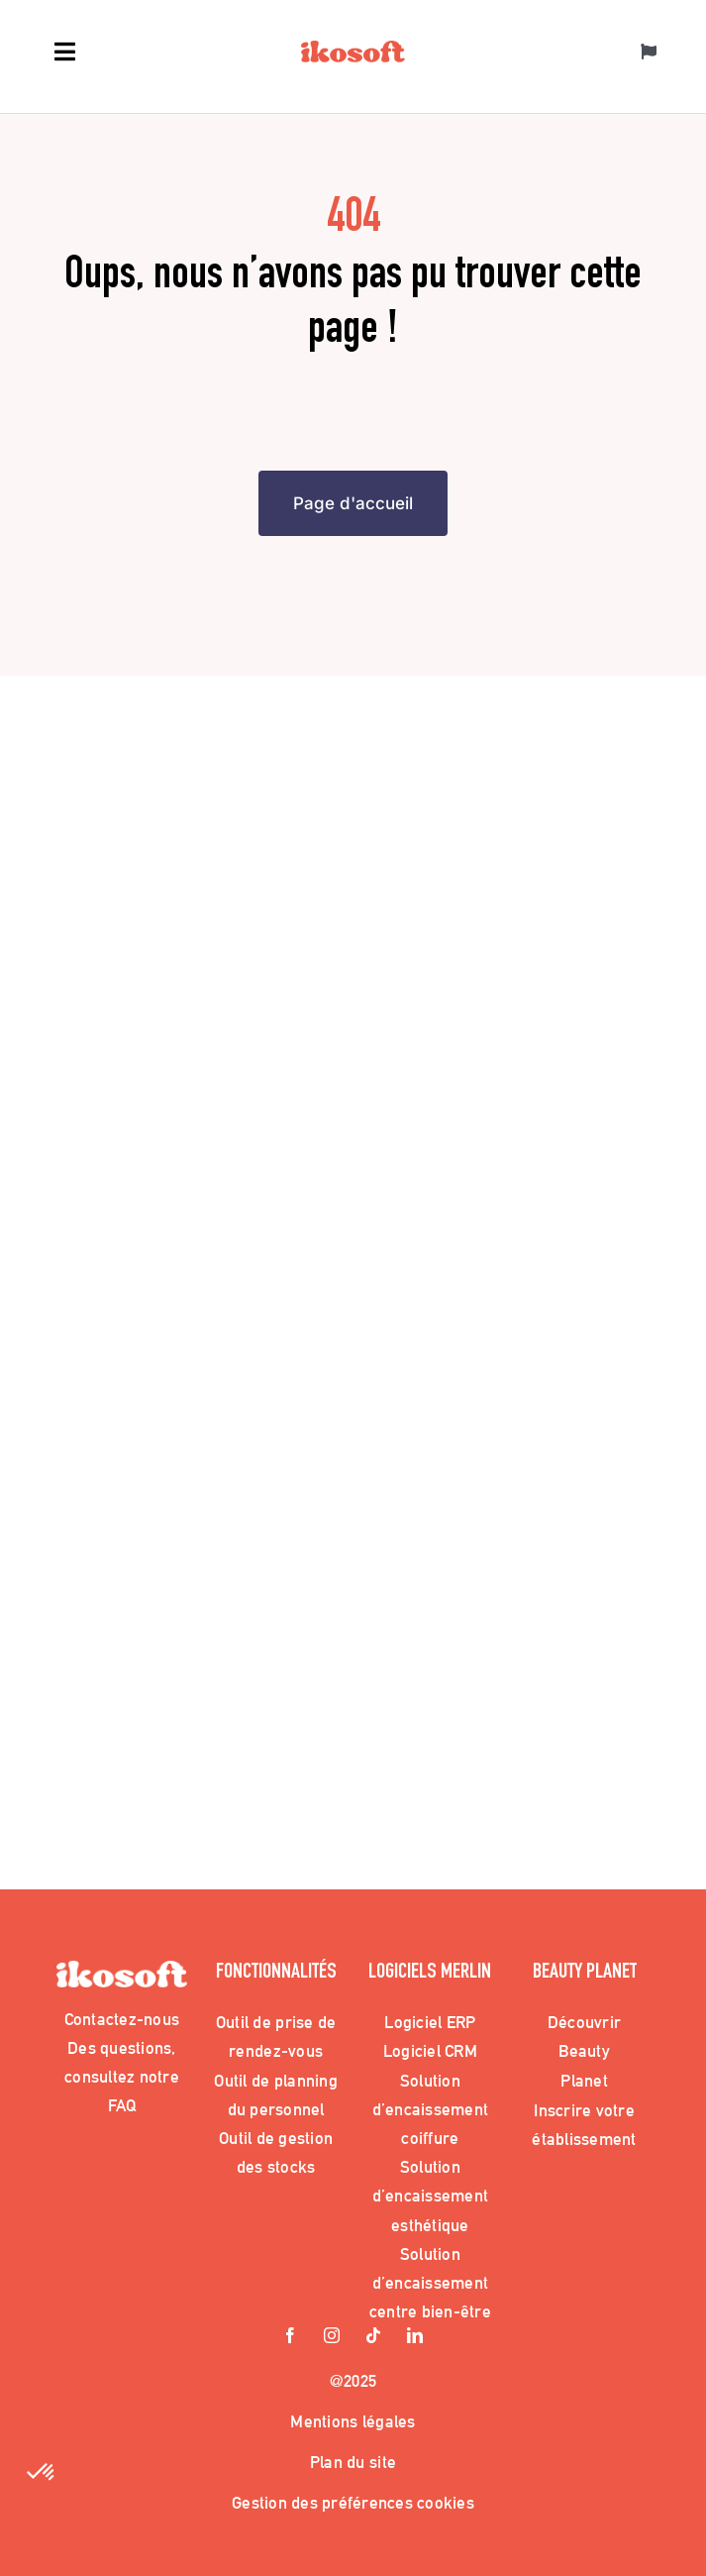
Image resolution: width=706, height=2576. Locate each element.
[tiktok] (374, 2337)
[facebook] (291, 2337)
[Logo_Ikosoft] (353, 49)
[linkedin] (416, 2337)
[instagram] (333, 2337)
